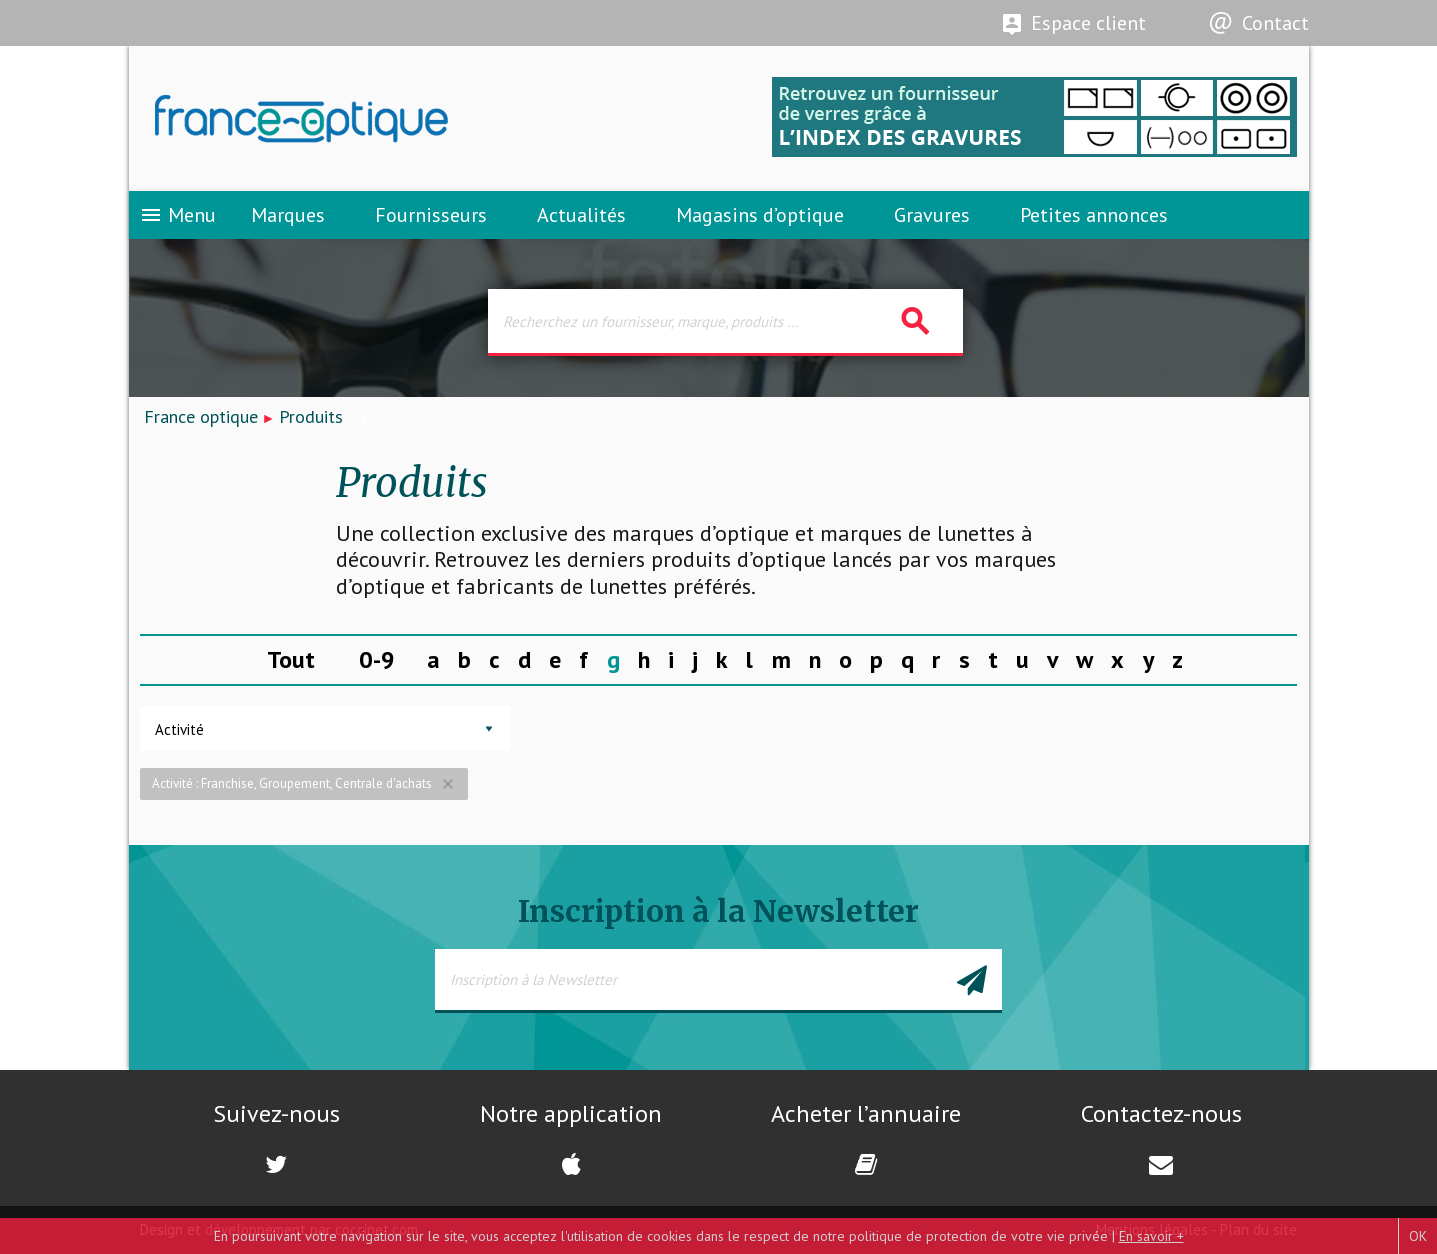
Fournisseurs (431, 215)
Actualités (581, 215)
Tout (291, 659)
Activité (179, 729)
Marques (288, 215)
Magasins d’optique (760, 215)
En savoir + (1151, 1236)
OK (1418, 1236)
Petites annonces (1094, 215)
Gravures (932, 215)
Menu (177, 215)
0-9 (377, 659)
